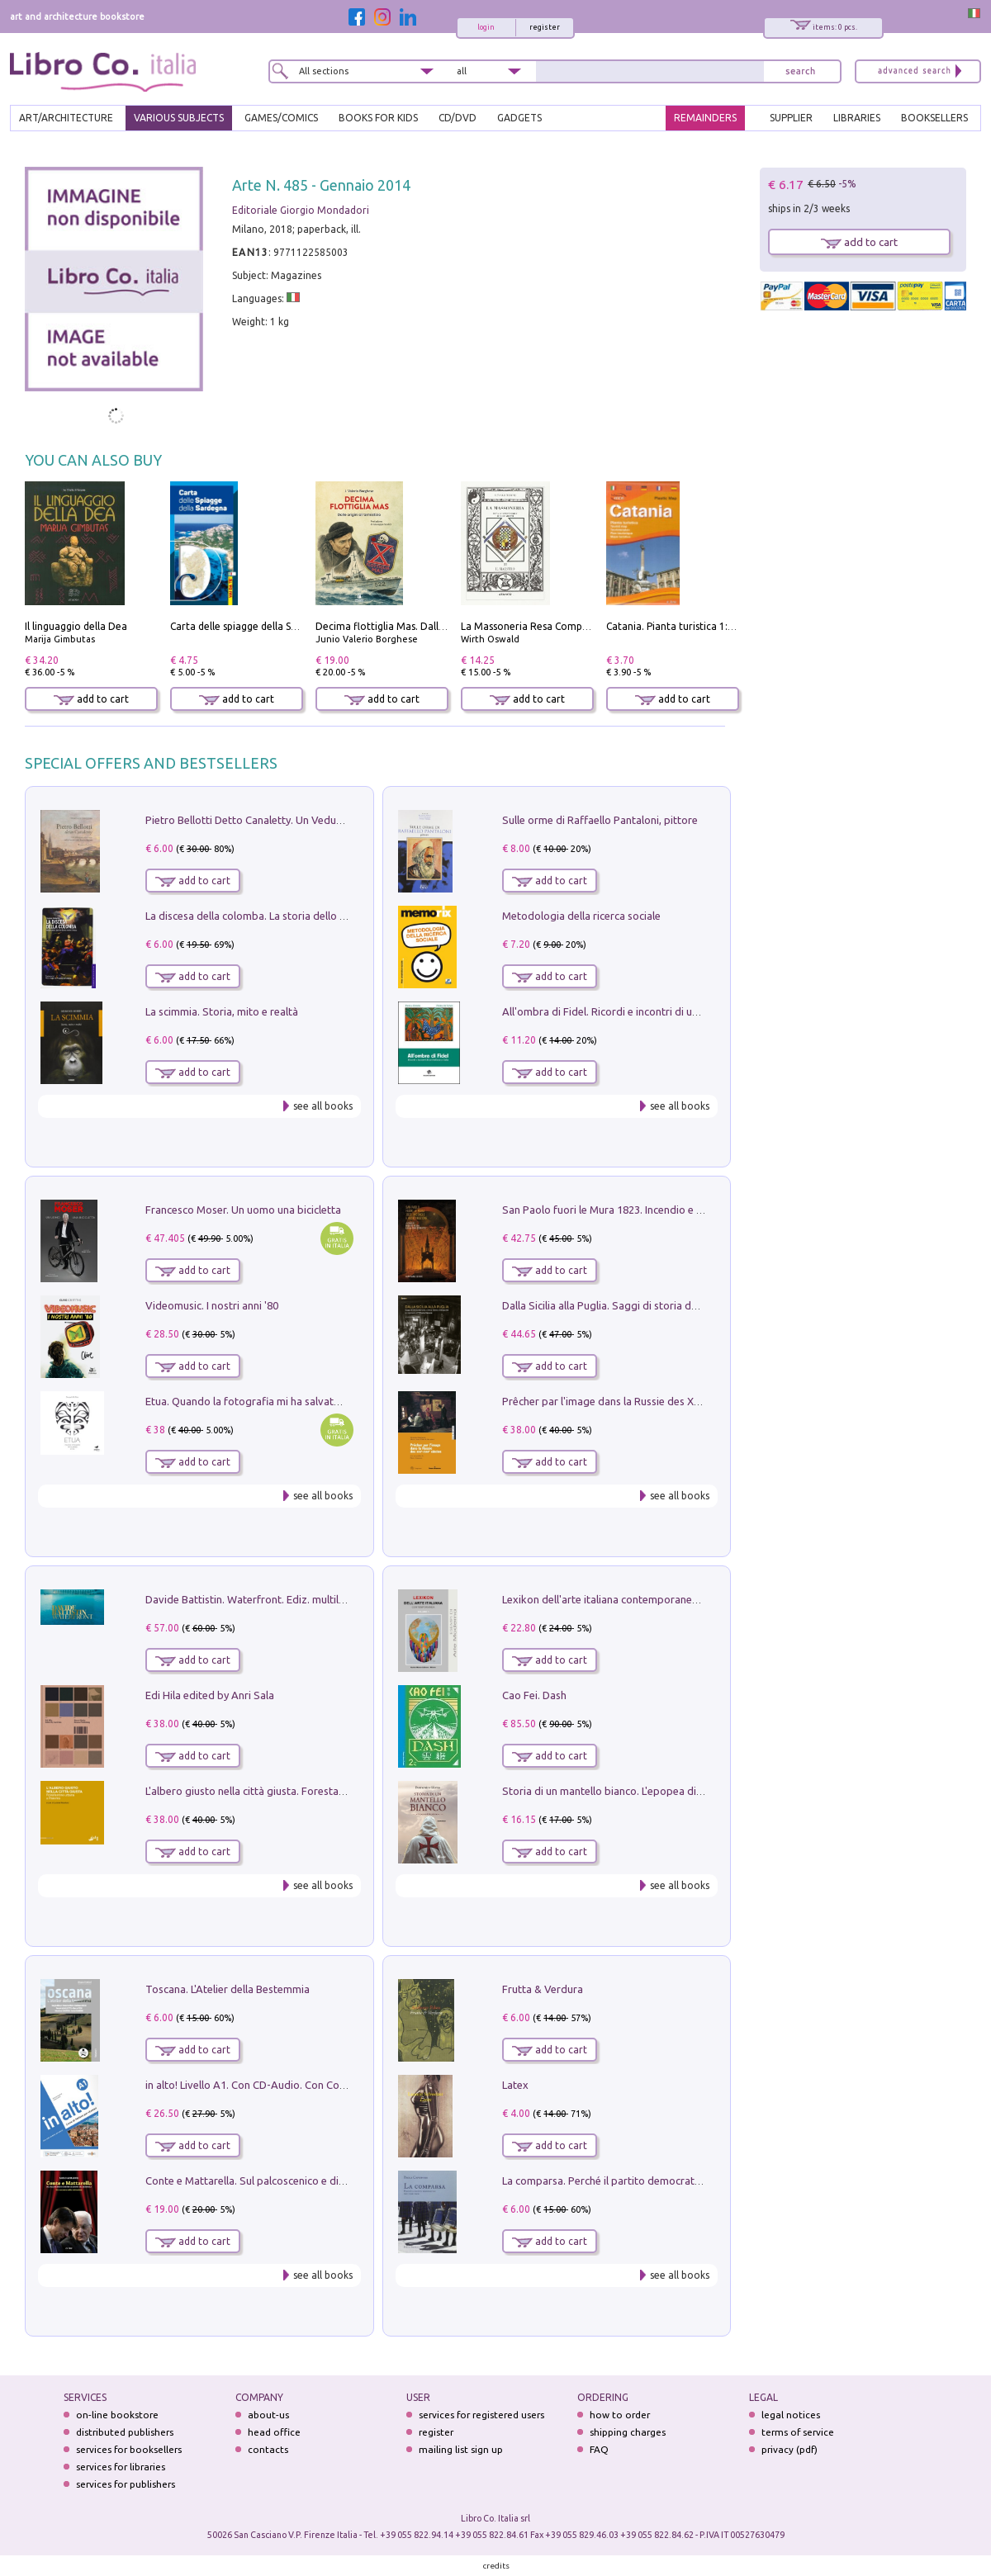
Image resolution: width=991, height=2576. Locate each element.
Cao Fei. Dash (534, 1695)
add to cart (91, 699)
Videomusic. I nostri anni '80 (211, 1305)
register (544, 27)
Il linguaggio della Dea (76, 626)
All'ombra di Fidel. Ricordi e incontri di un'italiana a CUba (637, 1011)
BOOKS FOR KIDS (378, 117)
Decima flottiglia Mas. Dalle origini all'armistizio (427, 626)
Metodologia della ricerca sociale (581, 915)
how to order (620, 2414)
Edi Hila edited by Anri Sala (209, 1695)
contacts (268, 2449)
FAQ (599, 2449)
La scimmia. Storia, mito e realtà (221, 1011)
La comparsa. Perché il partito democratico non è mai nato (642, 2180)
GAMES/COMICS (281, 117)
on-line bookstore (117, 2414)
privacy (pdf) (789, 2449)
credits (496, 2565)
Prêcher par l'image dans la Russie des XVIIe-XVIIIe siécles (639, 1401)
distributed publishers (124, 2432)
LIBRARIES (856, 117)
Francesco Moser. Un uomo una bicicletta (243, 1209)
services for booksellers (129, 2449)
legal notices (790, 2414)
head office (274, 2432)
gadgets (519, 117)
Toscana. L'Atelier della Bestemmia (227, 1989)
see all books (323, 1106)
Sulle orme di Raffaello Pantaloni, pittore (600, 820)
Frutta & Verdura (542, 1989)
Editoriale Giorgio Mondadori (300, 210)
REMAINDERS (705, 117)
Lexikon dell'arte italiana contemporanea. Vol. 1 (615, 1599)
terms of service (797, 2432)
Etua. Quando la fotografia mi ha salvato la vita (258, 1401)
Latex (515, 2085)
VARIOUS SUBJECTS (179, 117)
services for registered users (481, 2414)
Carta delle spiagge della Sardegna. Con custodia (282, 626)
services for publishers (125, 2484)
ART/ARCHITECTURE (66, 117)
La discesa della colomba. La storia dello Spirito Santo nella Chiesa (303, 915)
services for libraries (120, 2466)
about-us (268, 2414)
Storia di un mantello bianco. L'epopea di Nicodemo (625, 1791)
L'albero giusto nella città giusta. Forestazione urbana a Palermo (299, 1791)
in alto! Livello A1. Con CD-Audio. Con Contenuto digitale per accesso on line (327, 2085)
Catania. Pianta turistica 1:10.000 (682, 626)
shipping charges (628, 2432)
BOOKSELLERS (934, 117)
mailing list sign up (461, 2449)
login (486, 27)
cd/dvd (458, 117)
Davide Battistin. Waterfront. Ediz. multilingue (255, 1599)
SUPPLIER (791, 117)
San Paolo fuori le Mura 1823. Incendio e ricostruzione (631, 1209)
